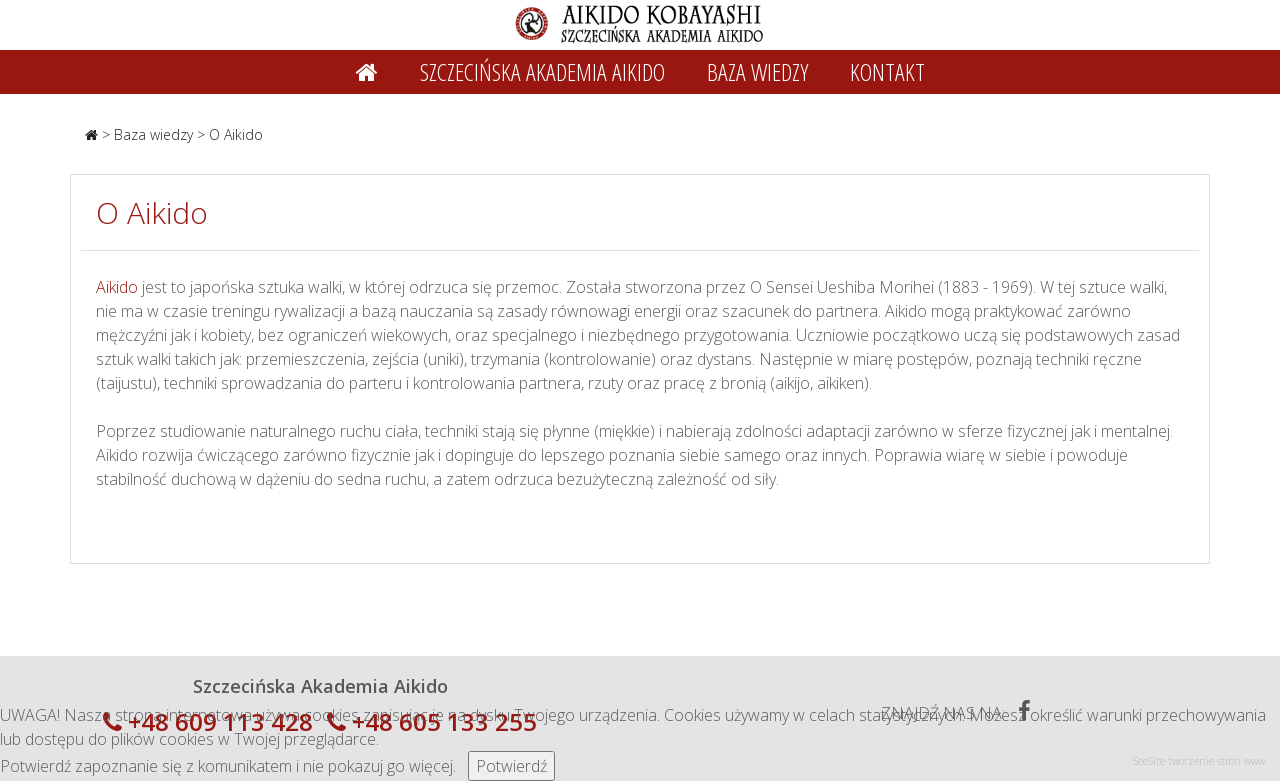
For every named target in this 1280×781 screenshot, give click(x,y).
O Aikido (236, 134)
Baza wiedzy (153, 134)
